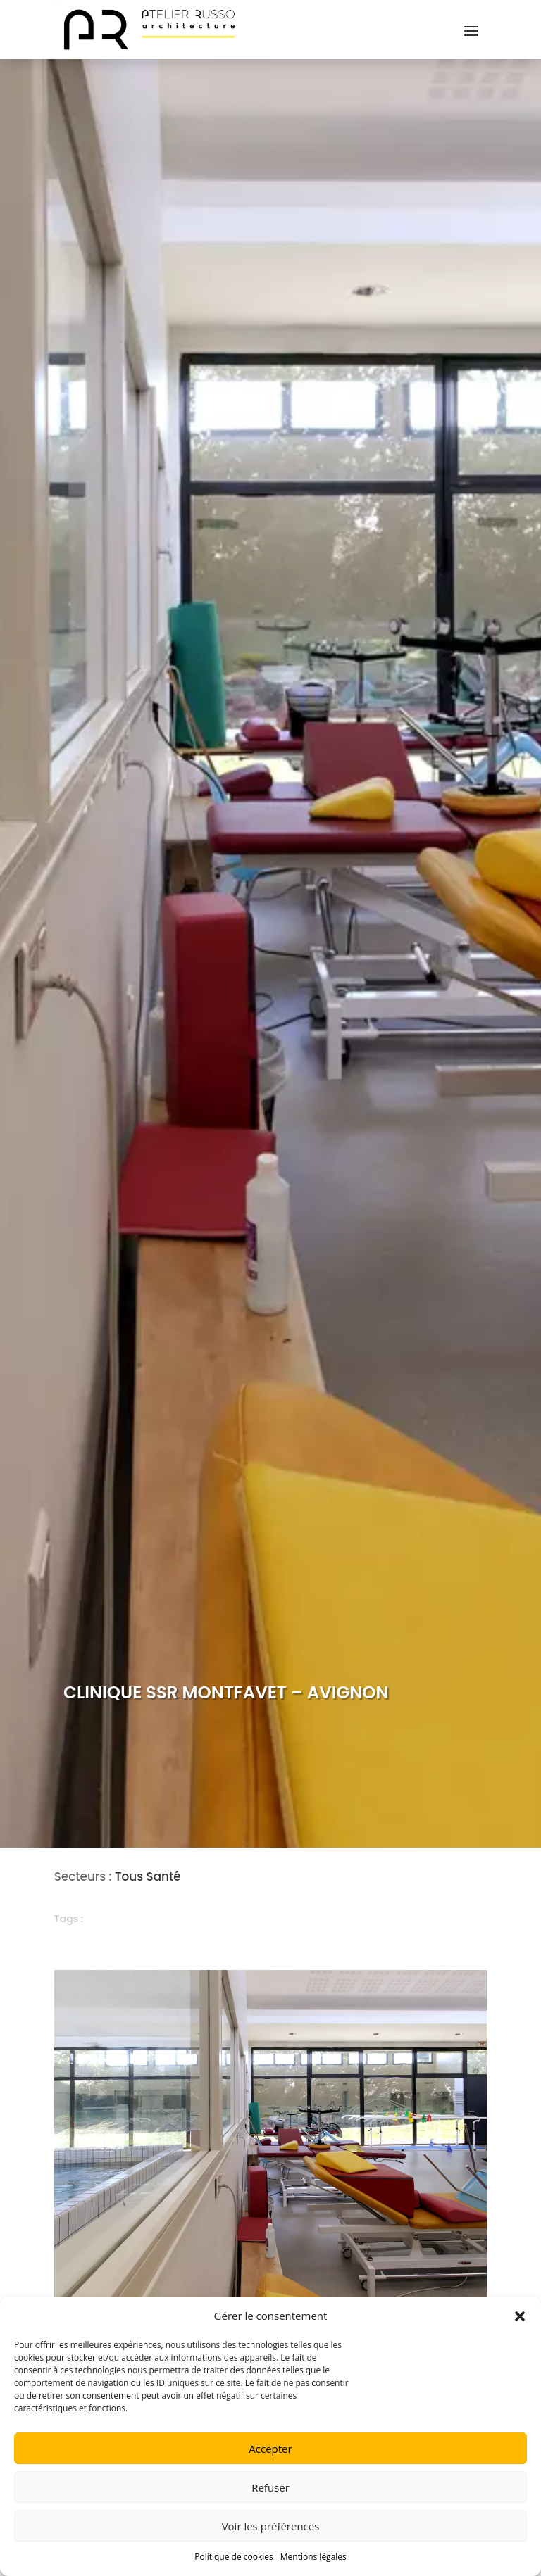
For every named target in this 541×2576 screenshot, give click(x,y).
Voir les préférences (271, 2526)
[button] (520, 2316)
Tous (129, 1876)
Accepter (270, 2449)
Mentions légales (313, 2557)
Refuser (270, 2487)
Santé (164, 1876)
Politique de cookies (233, 2557)
